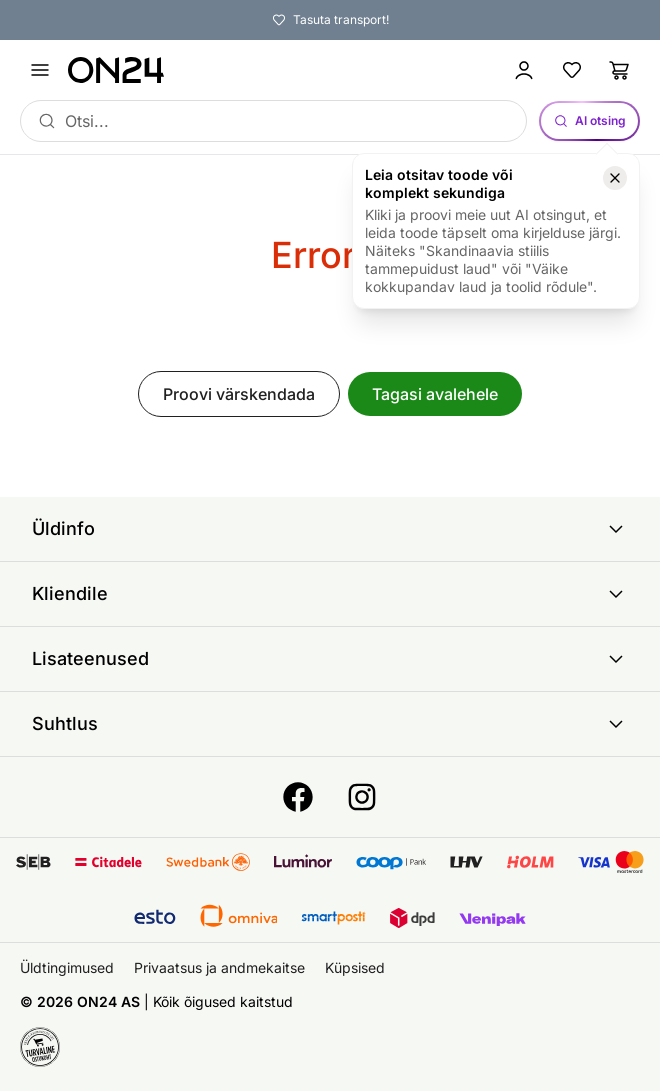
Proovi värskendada (239, 394)
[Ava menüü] (40, 70)
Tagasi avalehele (435, 394)
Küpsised (355, 967)
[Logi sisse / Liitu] (524, 70)
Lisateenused (330, 659)
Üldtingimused (67, 967)
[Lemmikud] (572, 70)
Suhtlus (330, 724)
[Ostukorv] (620, 70)
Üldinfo (330, 529)
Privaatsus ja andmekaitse (219, 967)
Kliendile (330, 594)
